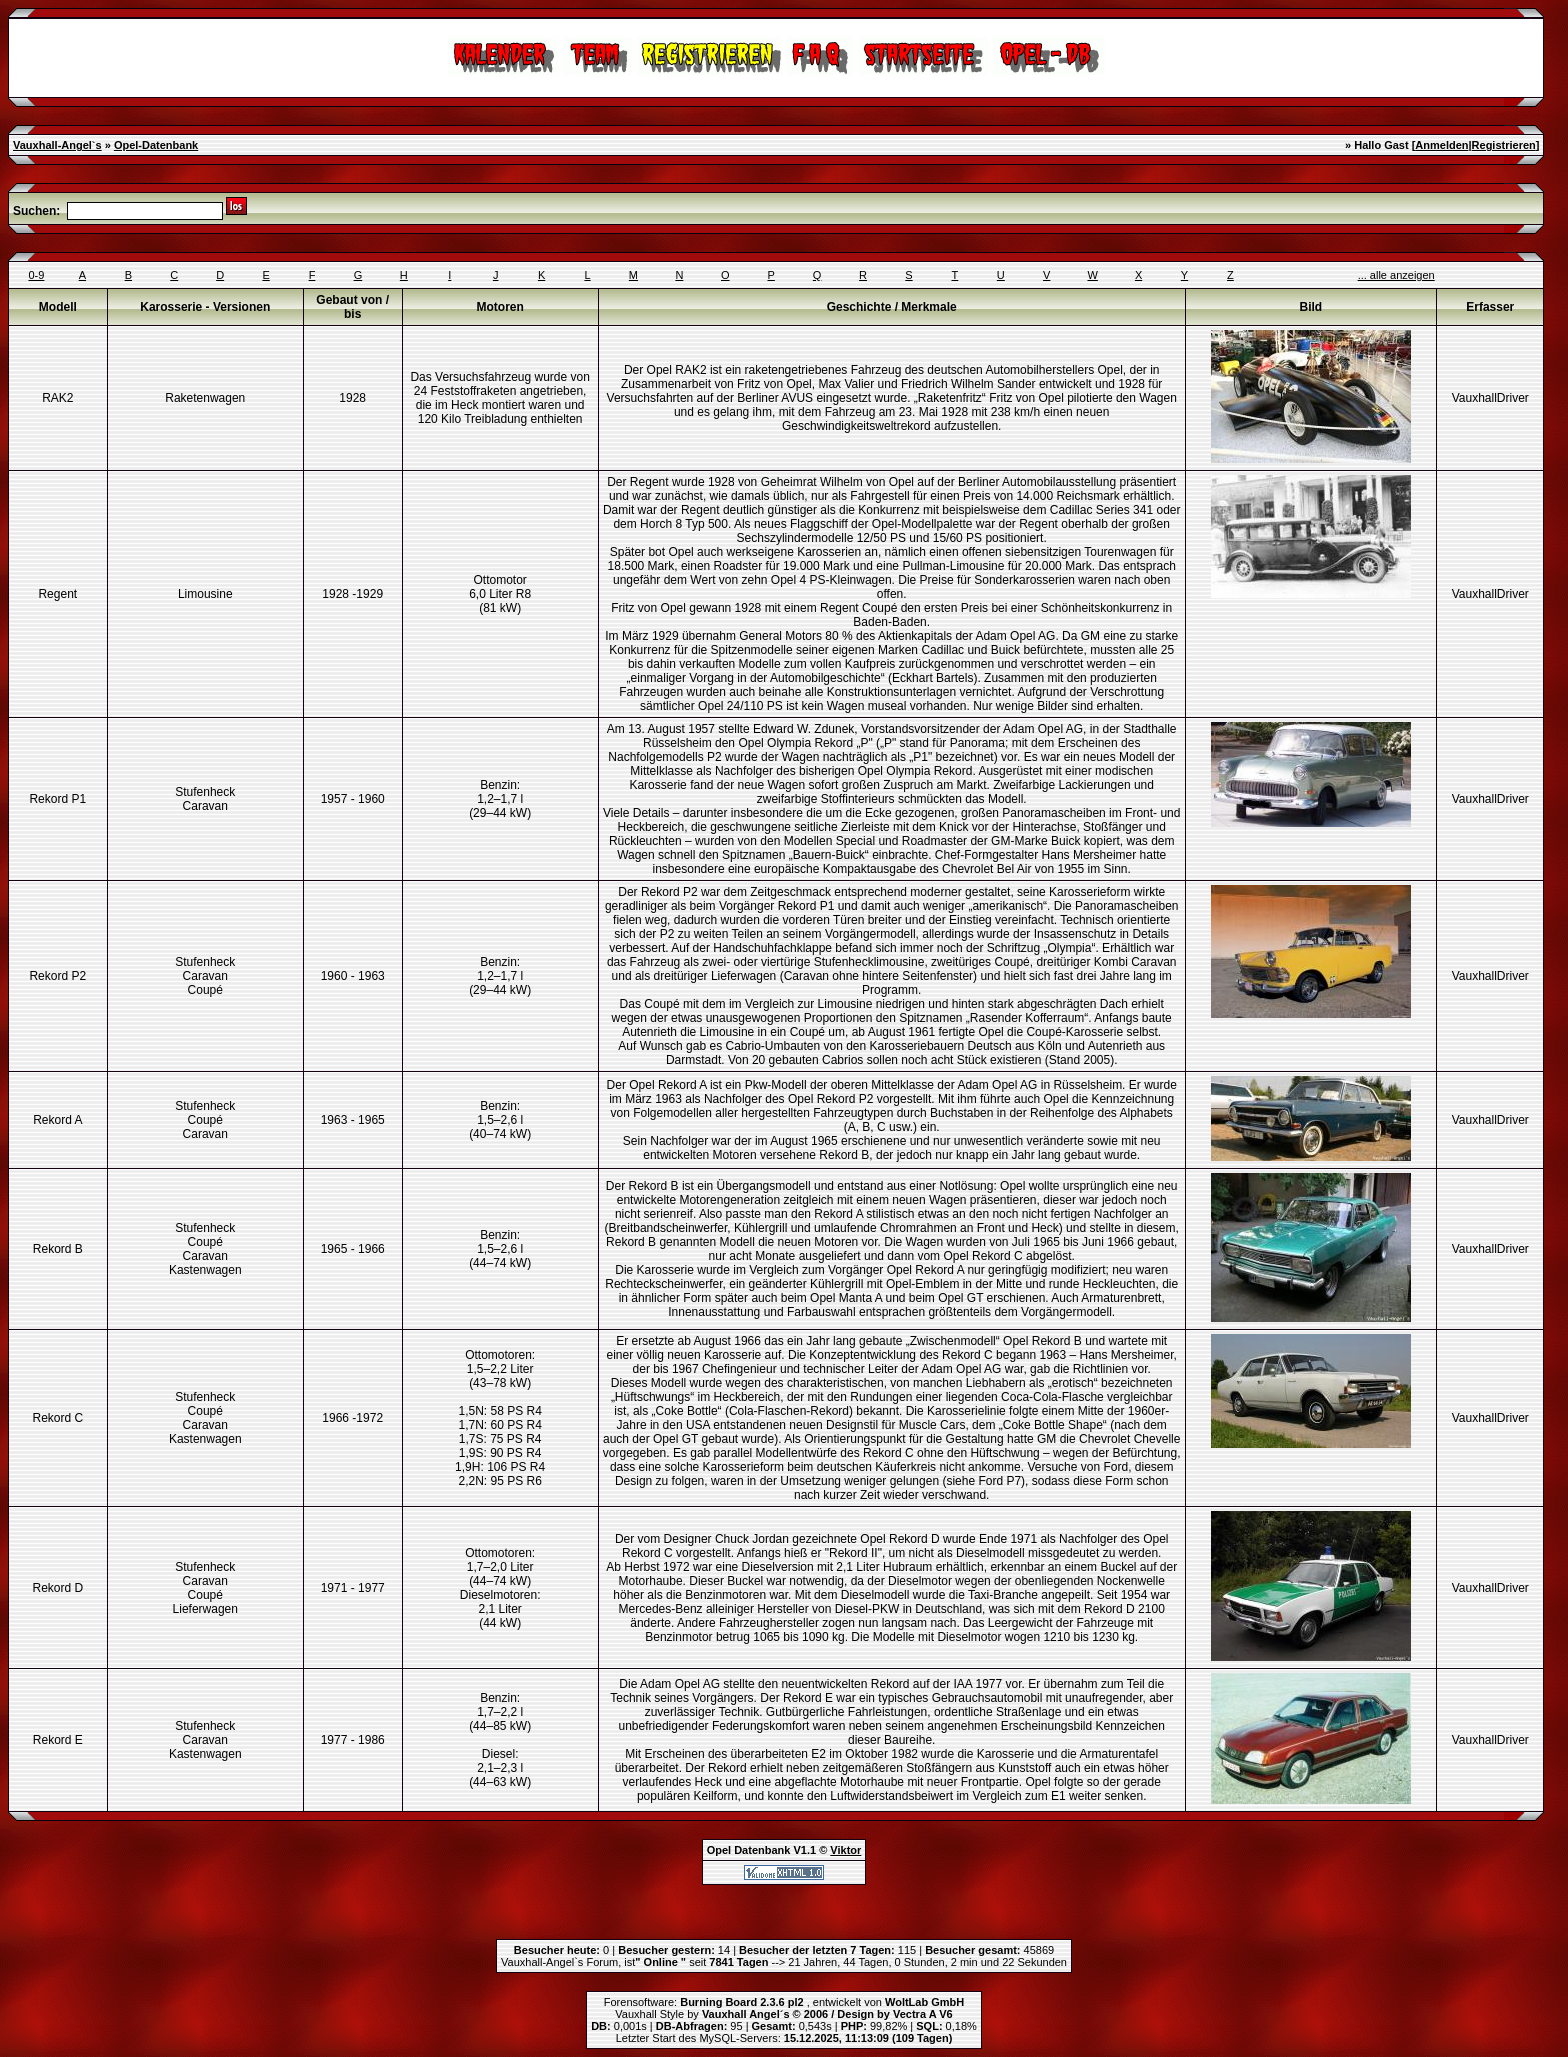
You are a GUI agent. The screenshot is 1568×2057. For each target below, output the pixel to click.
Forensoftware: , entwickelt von (784, 2002)
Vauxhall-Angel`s (57, 145)
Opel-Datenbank (156, 145)
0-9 (37, 275)
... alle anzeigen (1396, 275)
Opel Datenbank (749, 1850)
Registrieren (1504, 145)
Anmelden (1441, 145)
